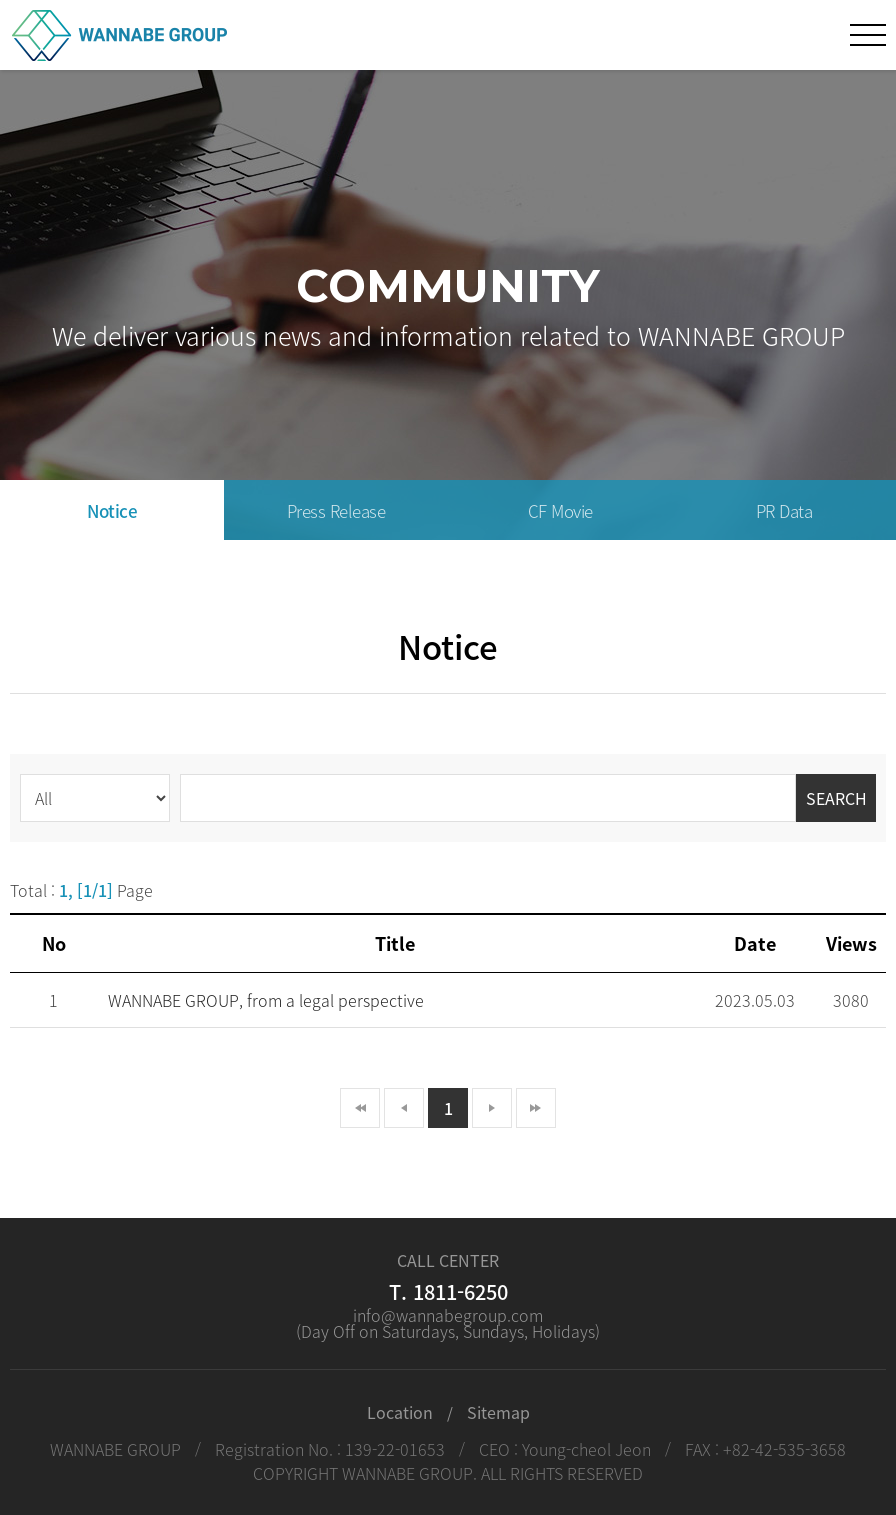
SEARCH (836, 798)
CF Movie (560, 510)
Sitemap (498, 1412)
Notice (112, 510)
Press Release (336, 510)
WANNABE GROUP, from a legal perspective (266, 1000)
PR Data (784, 510)
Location (400, 1412)
